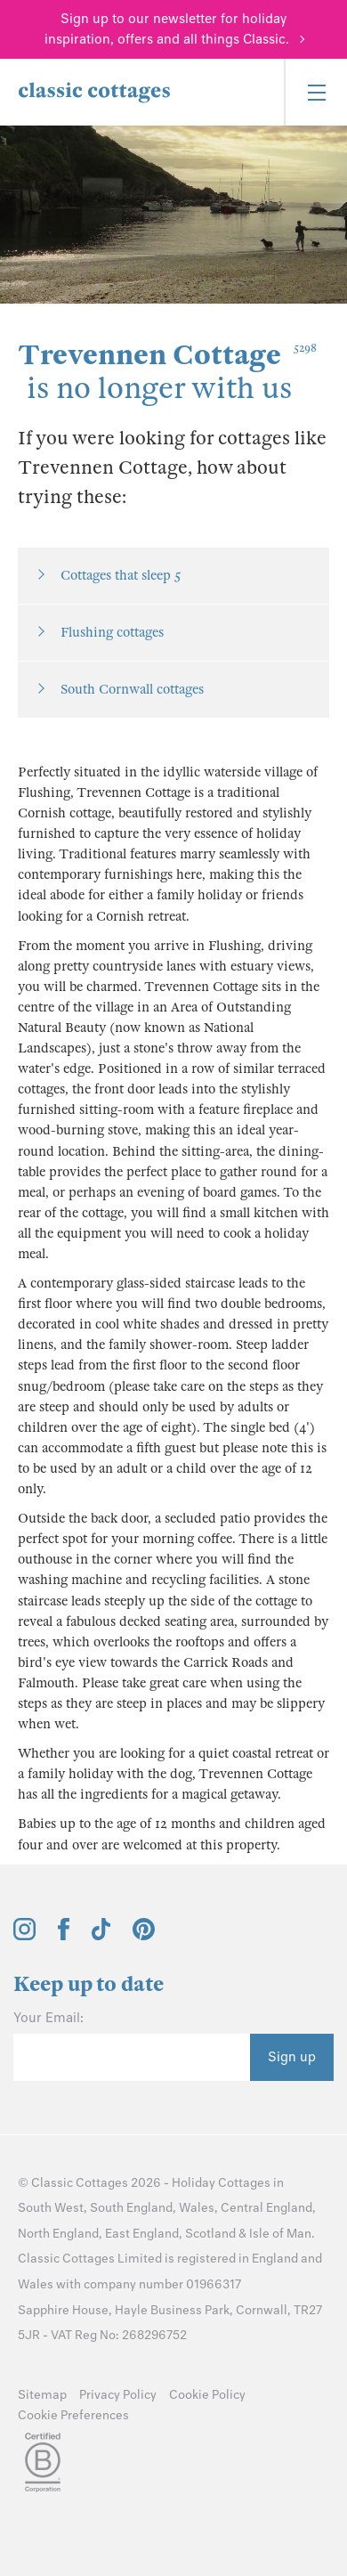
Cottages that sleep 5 (121, 575)
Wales (196, 2207)
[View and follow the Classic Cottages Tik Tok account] (101, 1936)
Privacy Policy (118, 2394)
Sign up (292, 2057)
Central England (266, 2207)
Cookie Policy (207, 2394)
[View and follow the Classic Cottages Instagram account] (24, 1936)
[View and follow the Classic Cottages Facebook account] (63, 1936)
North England (58, 2233)
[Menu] (315, 92)
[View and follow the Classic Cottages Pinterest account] (144, 1936)
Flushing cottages (112, 632)
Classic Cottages (79, 2182)
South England (131, 2207)
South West (51, 2207)
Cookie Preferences (73, 2415)
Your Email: (48, 2018)
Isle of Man (280, 2233)
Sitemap (42, 2394)
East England (142, 2233)
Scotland (210, 2233)
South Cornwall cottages (132, 689)
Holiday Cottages (221, 2182)
